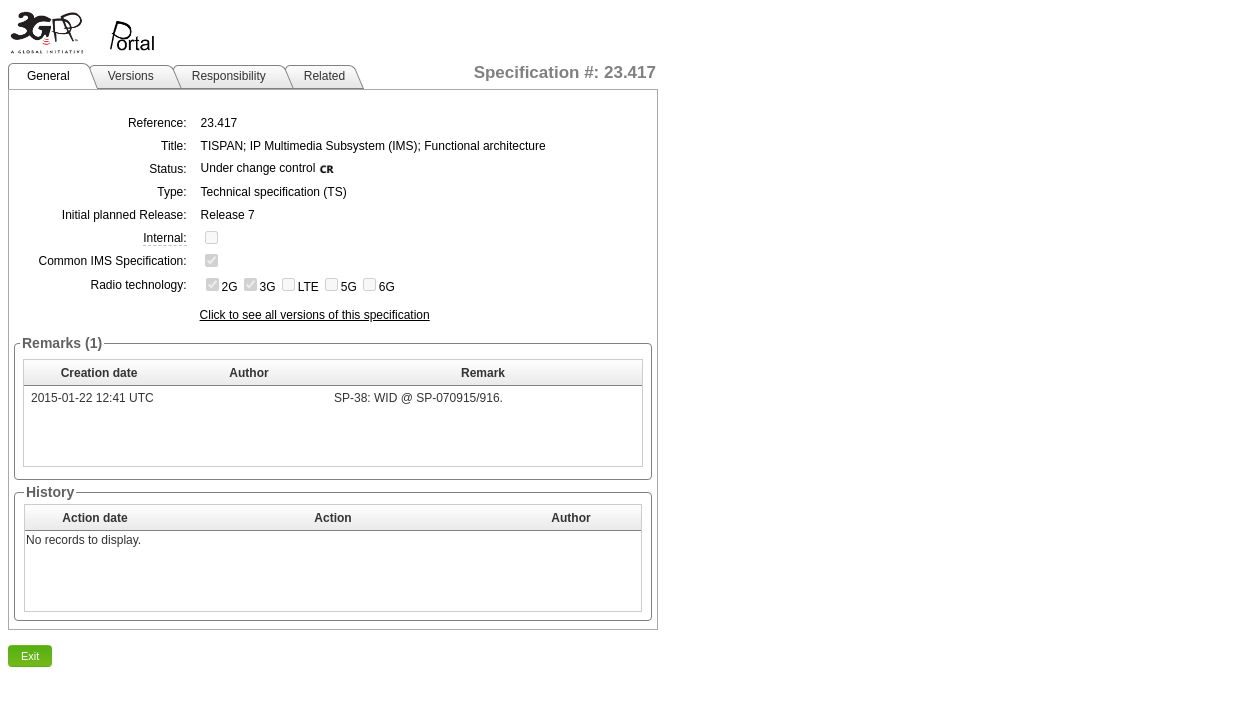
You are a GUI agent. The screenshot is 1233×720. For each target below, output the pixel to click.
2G (230, 287)
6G (387, 287)
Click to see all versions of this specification (315, 315)
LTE (308, 287)
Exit (30, 656)
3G (268, 287)
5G (349, 287)
